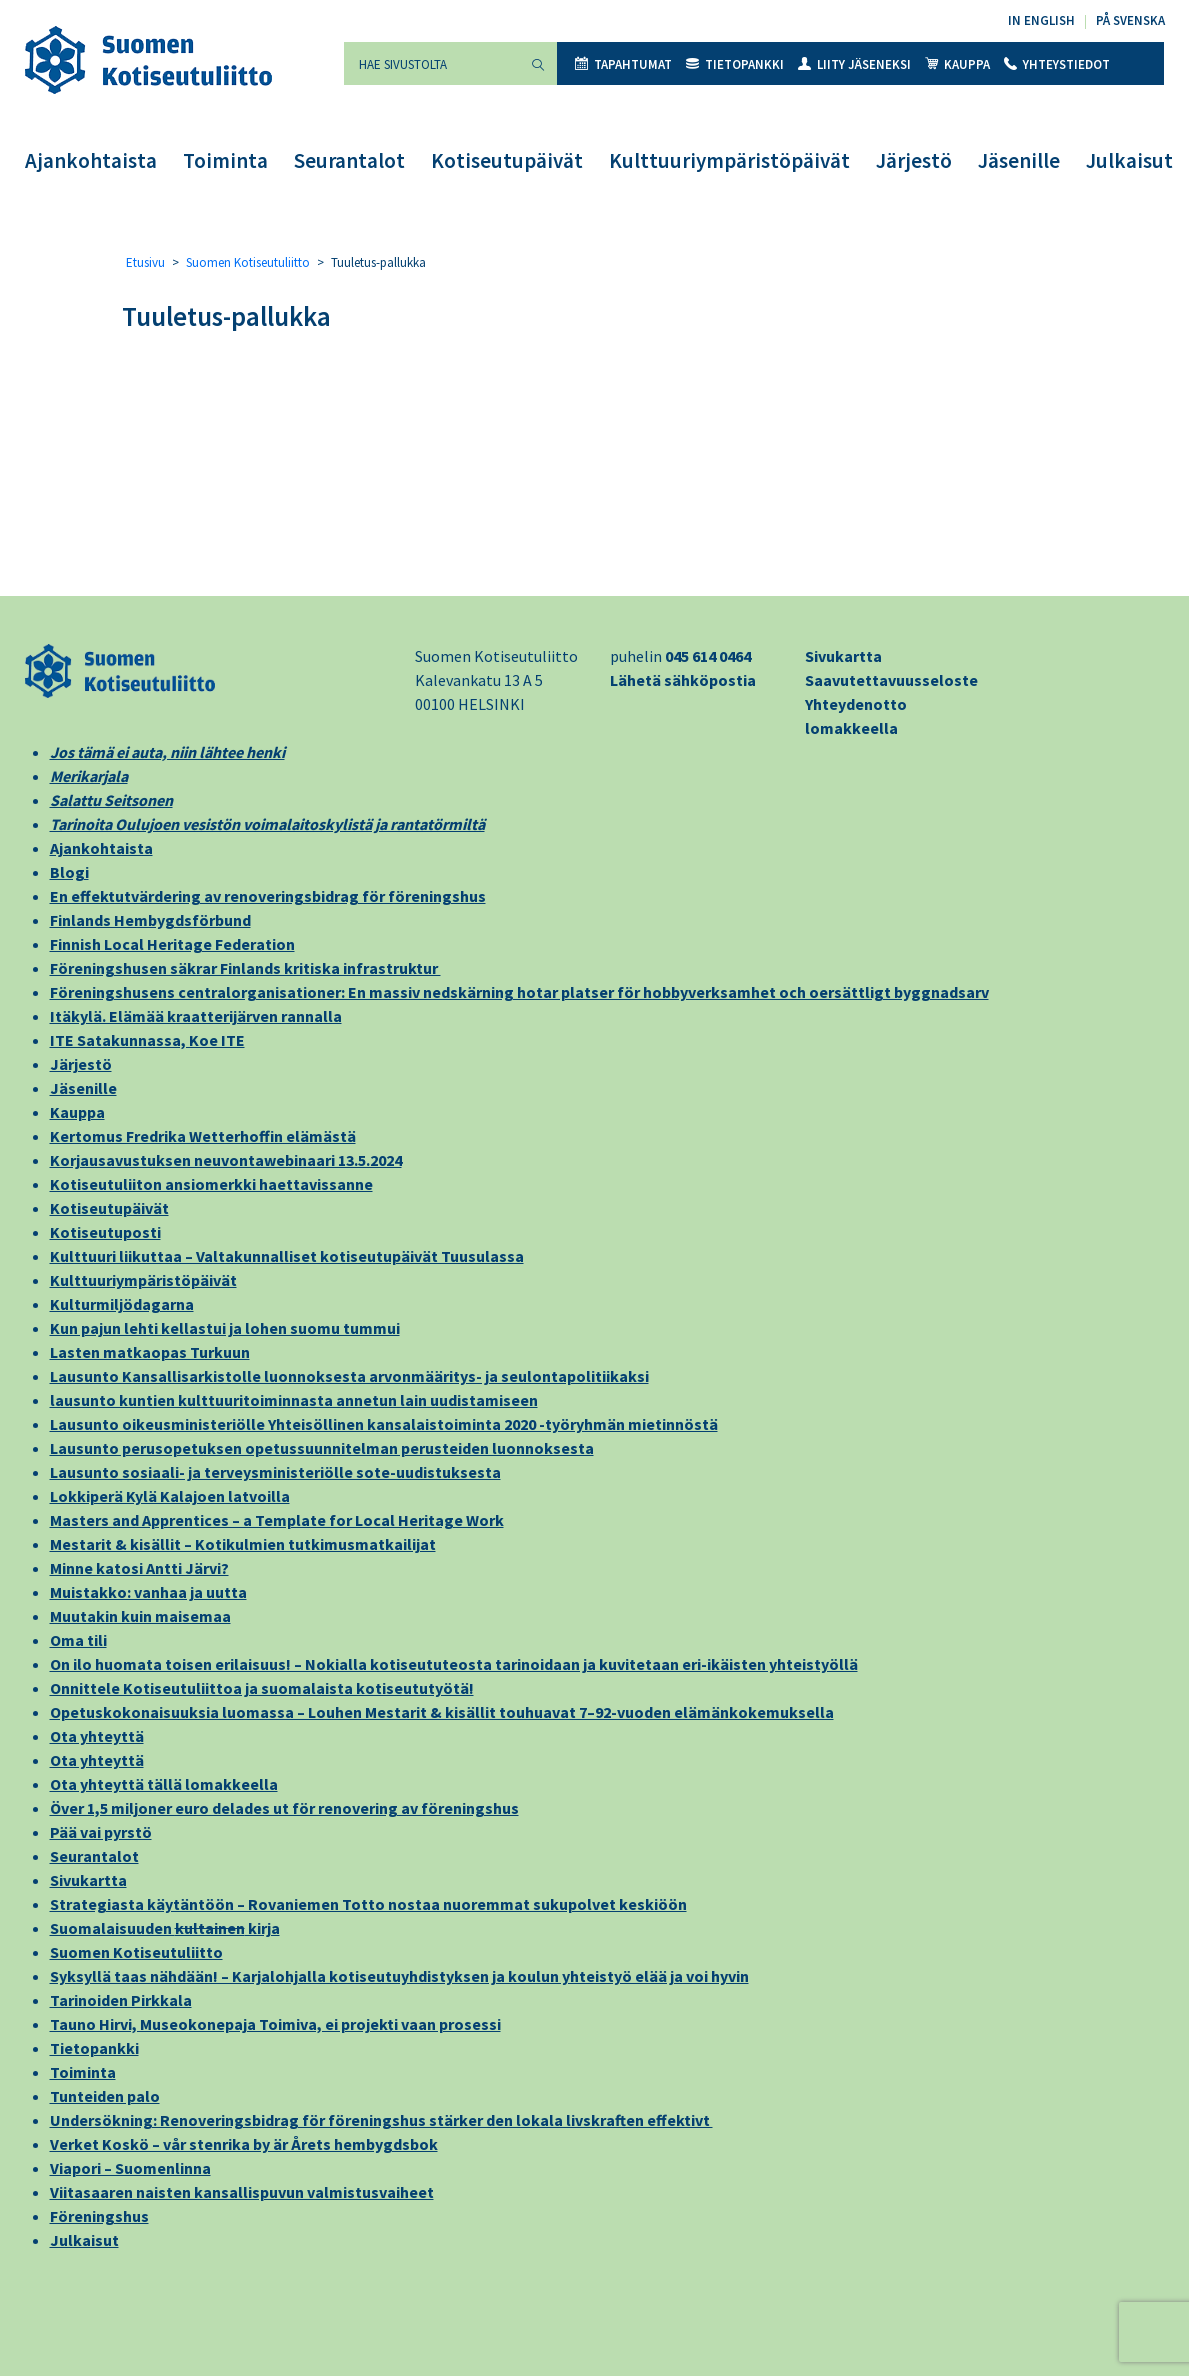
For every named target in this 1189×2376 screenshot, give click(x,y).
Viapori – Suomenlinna (130, 2168)
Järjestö (914, 160)
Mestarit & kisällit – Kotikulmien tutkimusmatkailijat (243, 1544)
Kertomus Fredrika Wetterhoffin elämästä (203, 1136)
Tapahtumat (623, 64)
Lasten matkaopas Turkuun (150, 1352)
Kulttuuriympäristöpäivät (729, 160)
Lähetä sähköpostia (683, 680)
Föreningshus (99, 2216)
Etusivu (145, 262)
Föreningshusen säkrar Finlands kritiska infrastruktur (245, 968)
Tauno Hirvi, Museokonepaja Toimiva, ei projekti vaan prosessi (275, 2024)
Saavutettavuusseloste (891, 680)
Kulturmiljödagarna (122, 1304)
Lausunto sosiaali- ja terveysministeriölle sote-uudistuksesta (275, 1472)
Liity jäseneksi (854, 64)
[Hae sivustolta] (432, 63)
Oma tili (78, 1640)
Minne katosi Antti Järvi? (139, 1568)
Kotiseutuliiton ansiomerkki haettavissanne (211, 1184)
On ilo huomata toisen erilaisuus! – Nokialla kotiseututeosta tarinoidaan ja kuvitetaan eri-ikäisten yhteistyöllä (454, 1664)
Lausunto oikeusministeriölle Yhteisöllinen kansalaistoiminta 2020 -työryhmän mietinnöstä (384, 1424)
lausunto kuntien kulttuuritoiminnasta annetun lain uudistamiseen (294, 1400)
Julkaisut (1129, 160)
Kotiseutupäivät (507, 160)
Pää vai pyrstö (101, 1832)
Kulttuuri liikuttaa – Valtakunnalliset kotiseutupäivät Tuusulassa (287, 1256)
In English (1041, 20)
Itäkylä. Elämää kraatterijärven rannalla (196, 1016)
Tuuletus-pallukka (226, 316)
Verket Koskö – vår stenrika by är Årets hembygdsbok (244, 2144)
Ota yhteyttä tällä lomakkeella (164, 1784)
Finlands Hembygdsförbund (150, 920)
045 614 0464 (708, 656)
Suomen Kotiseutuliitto (248, 262)
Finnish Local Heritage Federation (172, 944)
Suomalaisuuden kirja (165, 1928)
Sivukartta (843, 656)
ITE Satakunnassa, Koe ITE (147, 1040)
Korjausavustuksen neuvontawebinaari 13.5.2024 (226, 1160)
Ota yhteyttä (97, 1736)
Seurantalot (349, 160)
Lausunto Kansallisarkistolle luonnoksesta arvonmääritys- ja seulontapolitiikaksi (349, 1376)
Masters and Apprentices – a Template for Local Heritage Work (277, 1520)
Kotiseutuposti (105, 1232)
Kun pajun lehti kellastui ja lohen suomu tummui (225, 1328)
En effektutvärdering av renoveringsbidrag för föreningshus (268, 896)
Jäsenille (1019, 160)
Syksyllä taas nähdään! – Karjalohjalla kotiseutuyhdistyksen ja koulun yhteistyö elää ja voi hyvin (399, 1976)
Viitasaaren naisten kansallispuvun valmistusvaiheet (242, 2192)
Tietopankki (735, 64)
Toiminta (225, 160)
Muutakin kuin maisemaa (140, 1616)
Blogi (69, 872)
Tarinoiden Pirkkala (121, 2000)
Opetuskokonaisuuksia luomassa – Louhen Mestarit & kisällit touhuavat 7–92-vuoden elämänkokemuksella (442, 1712)
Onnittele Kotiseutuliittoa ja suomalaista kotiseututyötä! (262, 1688)
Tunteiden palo (105, 2096)
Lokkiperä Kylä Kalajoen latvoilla (170, 1496)
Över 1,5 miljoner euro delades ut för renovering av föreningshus (284, 1808)
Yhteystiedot (1057, 64)
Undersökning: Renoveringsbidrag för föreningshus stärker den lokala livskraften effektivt (381, 2120)
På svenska (1130, 20)
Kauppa (957, 64)
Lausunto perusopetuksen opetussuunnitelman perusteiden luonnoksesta (322, 1448)
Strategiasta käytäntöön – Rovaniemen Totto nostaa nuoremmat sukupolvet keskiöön (368, 1904)
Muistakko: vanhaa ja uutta (148, 1592)
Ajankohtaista (91, 160)
